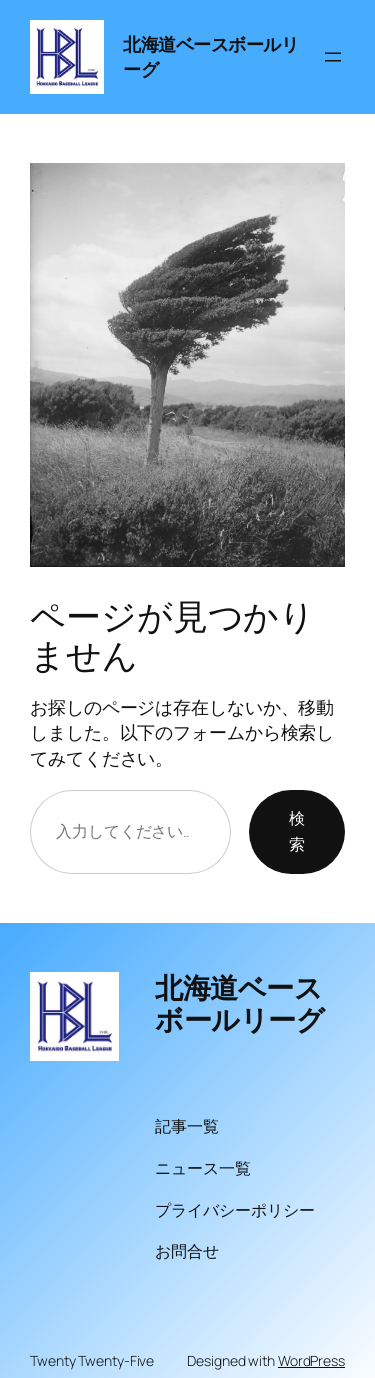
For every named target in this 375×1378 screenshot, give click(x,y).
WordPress (311, 1360)
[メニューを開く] (333, 57)
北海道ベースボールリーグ (239, 1003)
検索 (297, 831)
